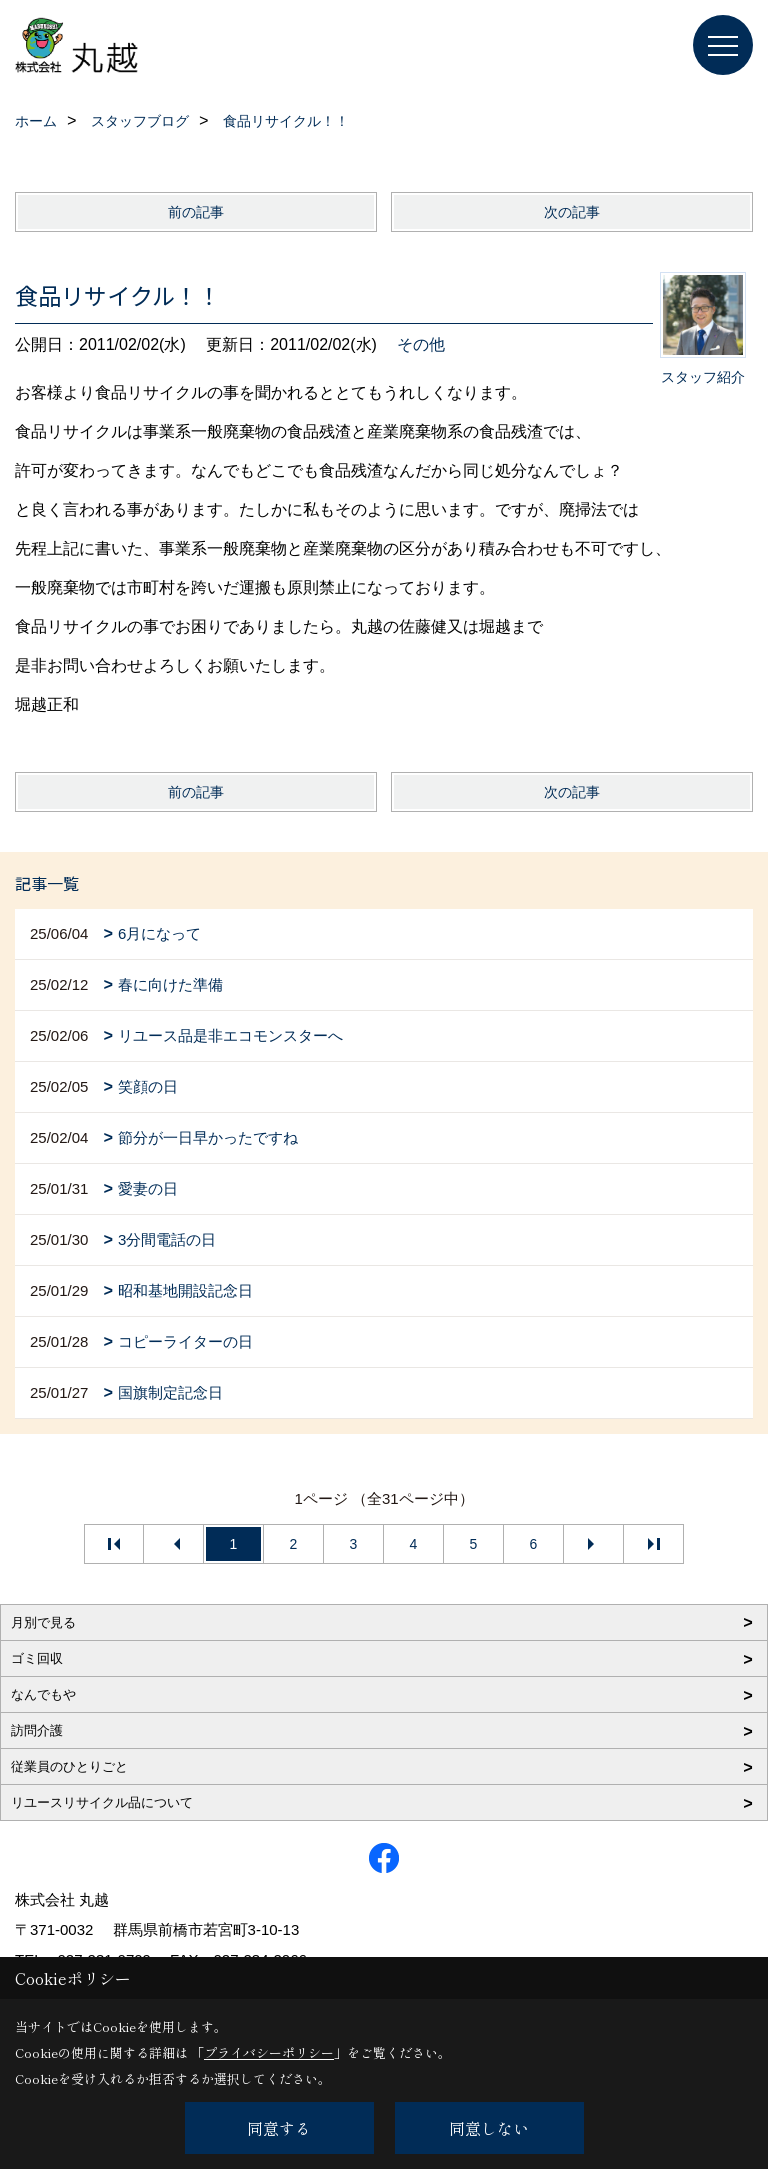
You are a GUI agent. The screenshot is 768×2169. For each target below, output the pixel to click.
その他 (421, 344)
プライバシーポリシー (269, 2052)
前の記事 (196, 212)
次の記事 (572, 212)
